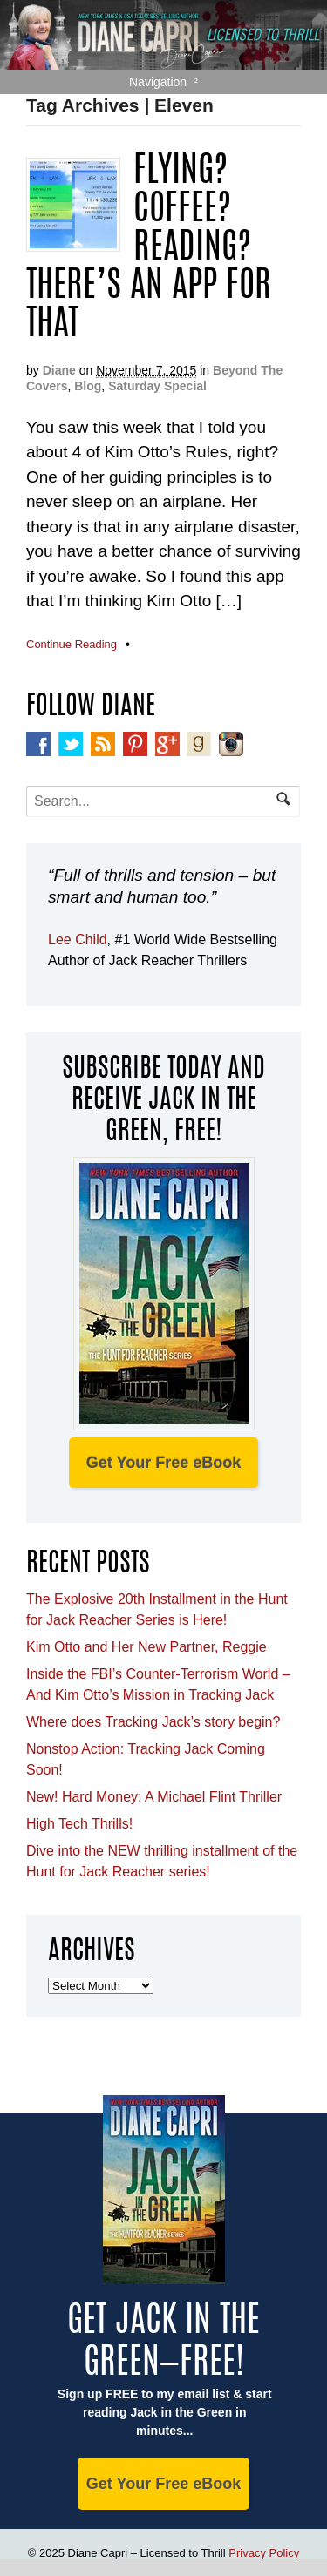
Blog (87, 386)
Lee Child (77, 939)
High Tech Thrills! (79, 1823)
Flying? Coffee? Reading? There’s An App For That (148, 249)
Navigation (158, 82)
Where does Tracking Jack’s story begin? (153, 1721)
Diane (59, 370)
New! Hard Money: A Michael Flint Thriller (154, 1796)
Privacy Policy (263, 2552)
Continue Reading (71, 644)
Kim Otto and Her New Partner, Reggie (146, 1647)
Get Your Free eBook (163, 1462)
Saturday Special (157, 386)
